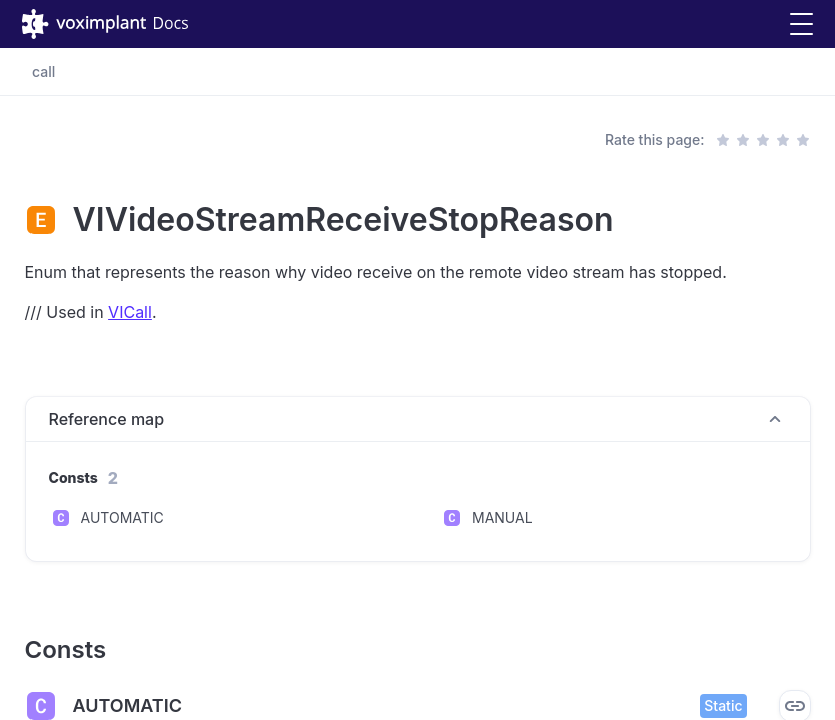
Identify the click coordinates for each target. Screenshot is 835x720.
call (43, 71)
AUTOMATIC (122, 517)
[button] (801, 24)
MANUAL (502, 517)
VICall (130, 312)
